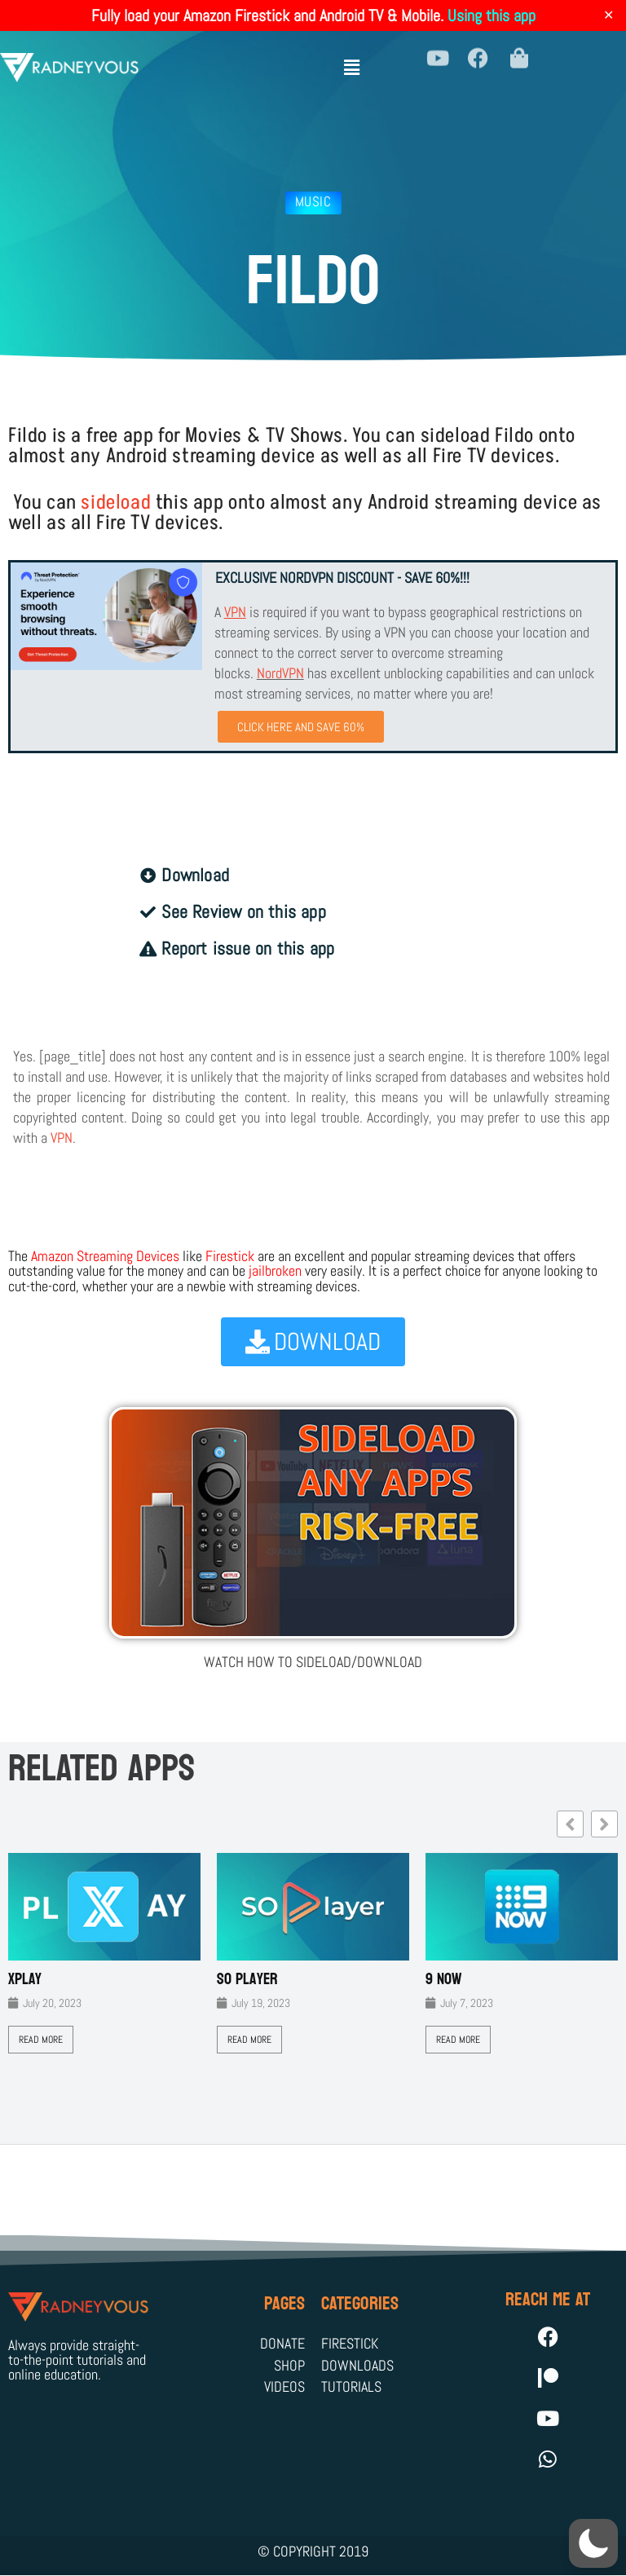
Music (313, 201)
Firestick (229, 1255)
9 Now (443, 1979)
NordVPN (280, 673)
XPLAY (25, 1979)
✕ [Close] (608, 15)
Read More (41, 2039)
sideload (116, 502)
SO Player (247, 1979)
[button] (352, 59)
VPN (62, 1137)
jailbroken (275, 1270)
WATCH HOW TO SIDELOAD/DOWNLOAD (313, 1661)
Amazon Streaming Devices (105, 1255)
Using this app (491, 15)
